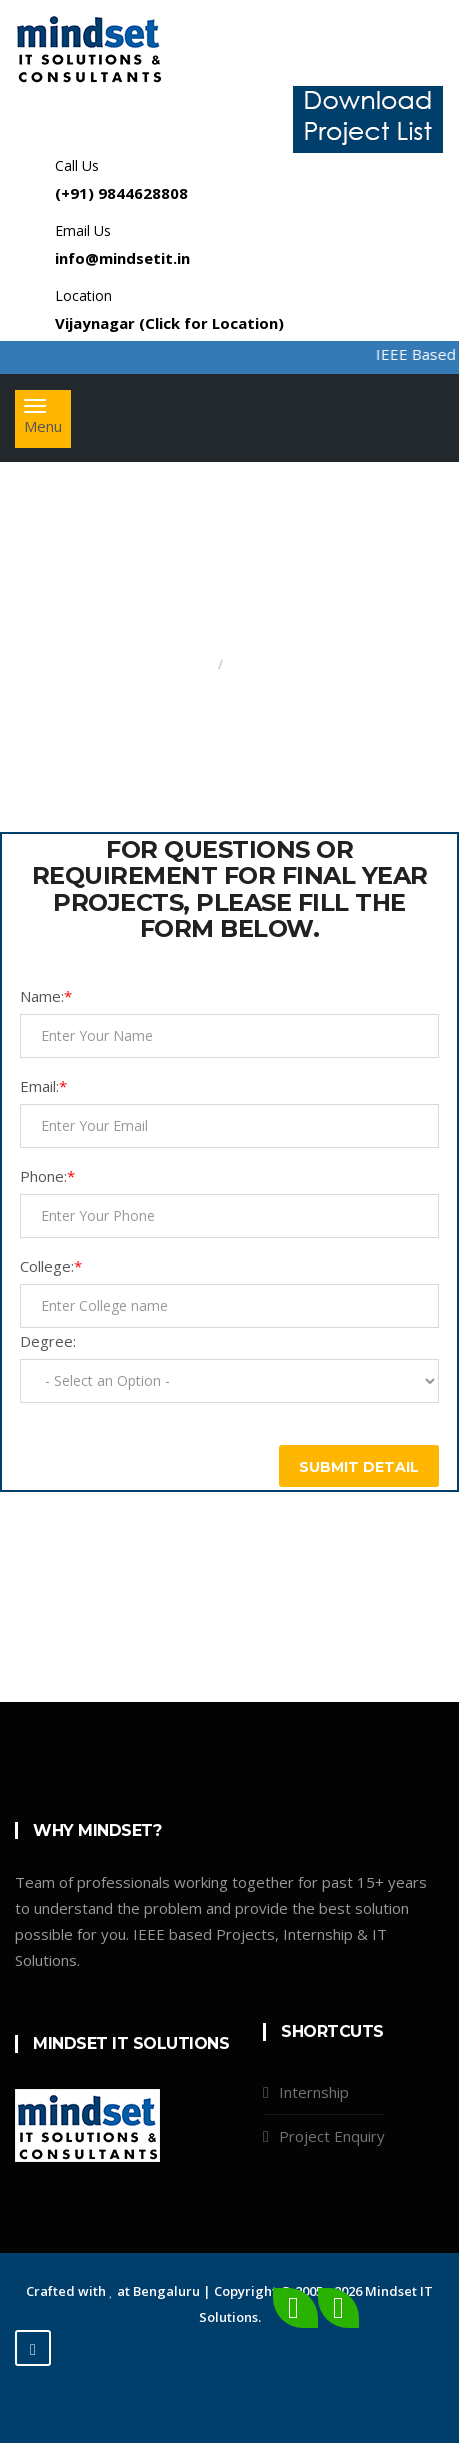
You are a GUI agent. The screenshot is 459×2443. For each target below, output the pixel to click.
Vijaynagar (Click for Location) (169, 323)
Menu (47, 422)
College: (51, 1266)
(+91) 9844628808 (121, 193)
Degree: (48, 1341)
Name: (46, 996)
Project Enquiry (332, 2136)
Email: (43, 1086)
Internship (314, 2092)
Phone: (47, 1176)
